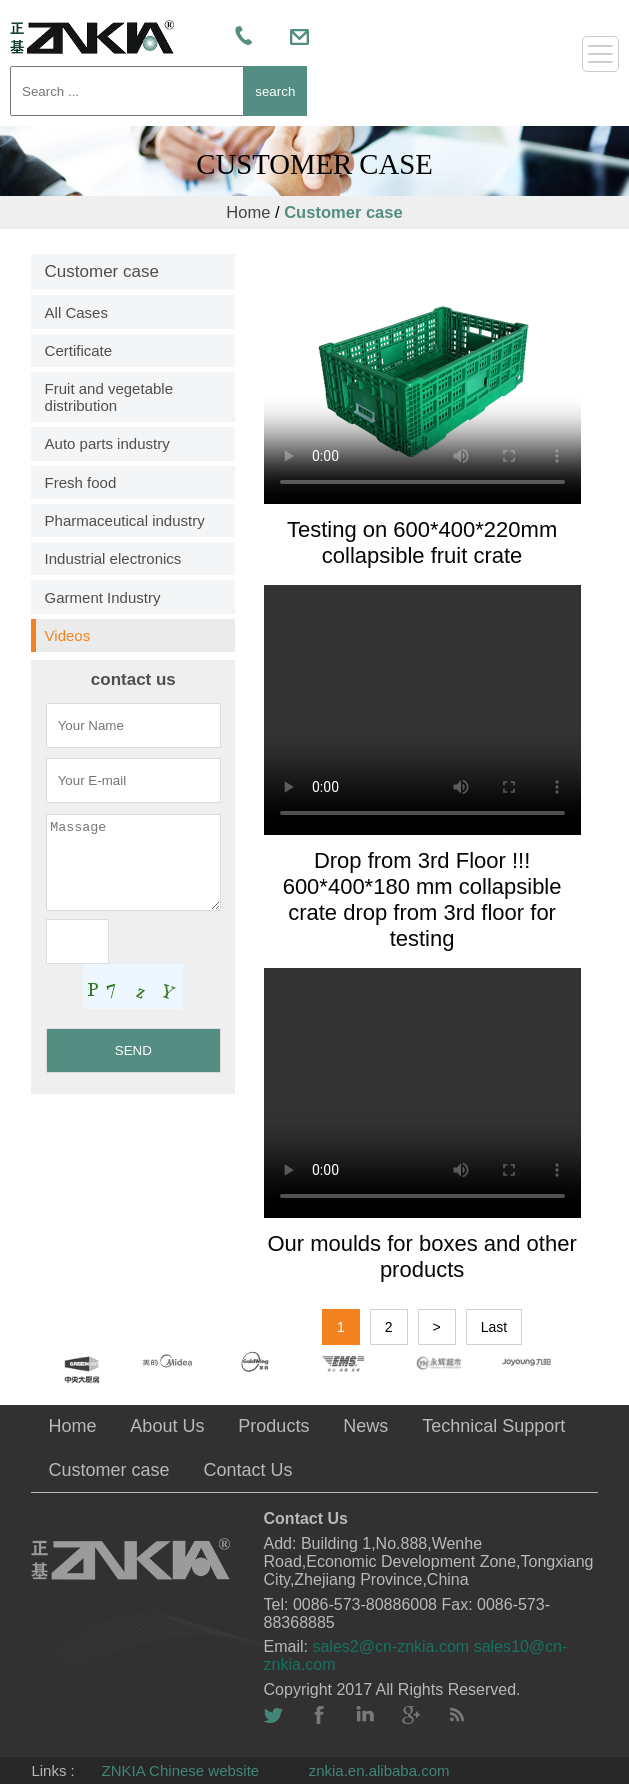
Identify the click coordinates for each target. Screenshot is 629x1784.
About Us (167, 1426)
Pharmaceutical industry (125, 520)
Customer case (343, 212)
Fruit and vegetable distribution (109, 397)
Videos (68, 635)
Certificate (79, 350)
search (275, 91)
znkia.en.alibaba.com (379, 1770)
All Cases (76, 312)
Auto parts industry (107, 443)
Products (273, 1426)
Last (494, 1327)
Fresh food (81, 482)
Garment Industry (103, 597)
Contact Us (247, 1470)
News (365, 1426)
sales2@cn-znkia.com (392, 1646)
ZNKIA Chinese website (181, 1770)
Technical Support (493, 1426)
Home (248, 212)
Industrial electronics (113, 558)
